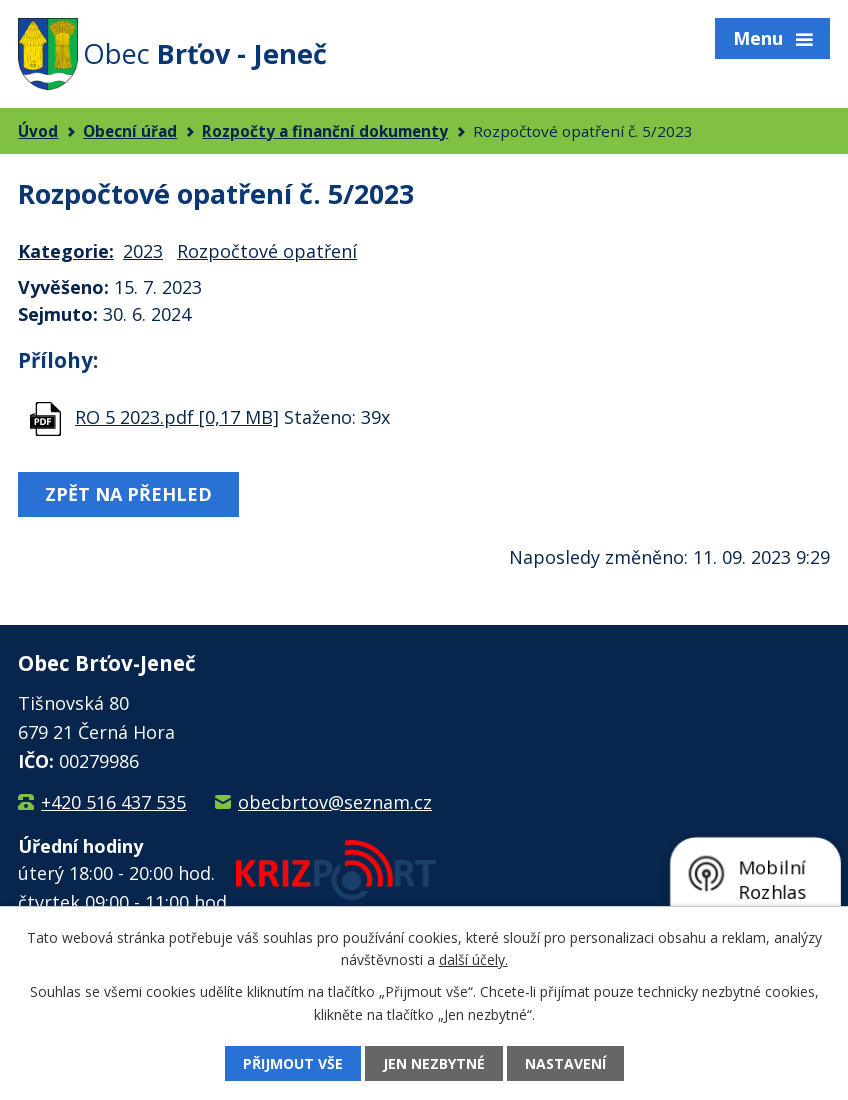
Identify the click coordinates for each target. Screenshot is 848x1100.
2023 (143, 251)
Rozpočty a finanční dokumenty (325, 131)
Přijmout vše (293, 1063)
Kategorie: (66, 251)
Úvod (38, 131)
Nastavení (565, 1063)
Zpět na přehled (128, 494)
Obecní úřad (130, 131)
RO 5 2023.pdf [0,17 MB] (177, 417)
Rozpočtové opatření (267, 251)
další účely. (473, 959)
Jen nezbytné (434, 1063)
